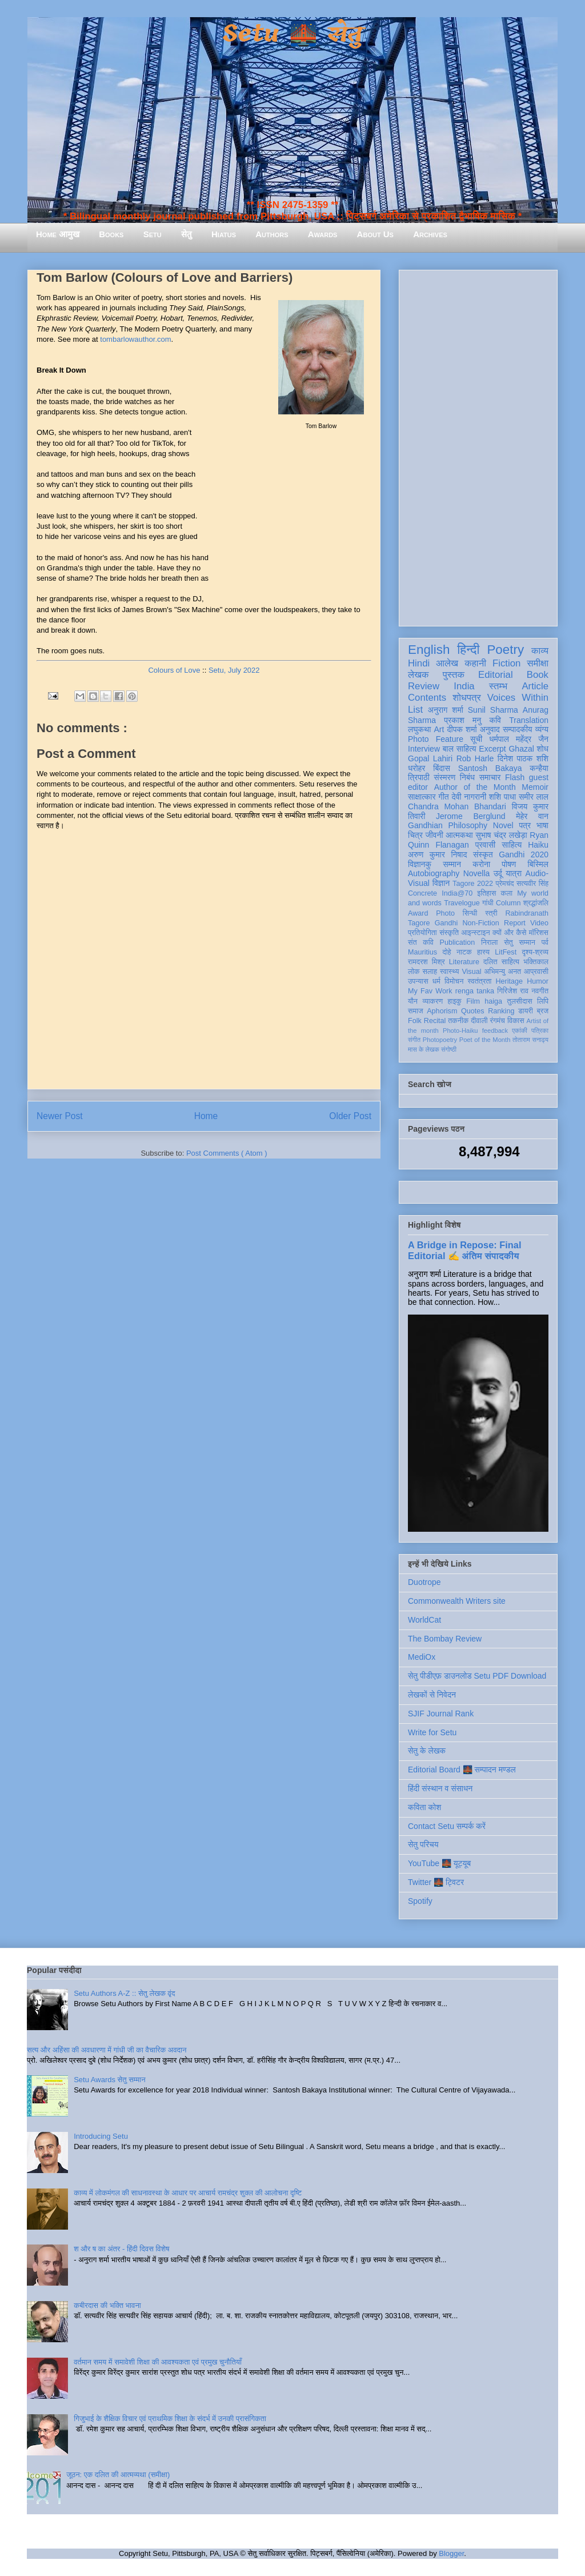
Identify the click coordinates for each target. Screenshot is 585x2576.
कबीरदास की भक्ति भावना (107, 2305)
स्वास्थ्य (449, 972)
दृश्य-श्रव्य (535, 952)
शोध (543, 748)
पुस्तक (453, 674)
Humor (537, 981)
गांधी (488, 903)
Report (515, 923)
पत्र (525, 825)
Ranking (501, 1011)
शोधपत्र (466, 697)
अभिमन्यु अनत (502, 972)
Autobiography (433, 873)
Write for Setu (432, 1732)
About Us (375, 234)
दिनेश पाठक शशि (523, 758)
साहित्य (512, 844)
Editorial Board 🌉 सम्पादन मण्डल (462, 1769)
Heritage (509, 981)
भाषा (542, 825)
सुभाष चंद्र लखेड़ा (501, 835)
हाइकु (455, 1001)
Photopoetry (440, 1039)
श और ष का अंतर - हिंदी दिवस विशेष (121, 2248)
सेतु (186, 234)
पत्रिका (539, 1030)
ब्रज (543, 1011)
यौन (413, 1001)
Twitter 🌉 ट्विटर (436, 1882)
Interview (424, 748)
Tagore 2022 (472, 884)
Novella (476, 873)
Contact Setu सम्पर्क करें (447, 1826)
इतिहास (486, 893)
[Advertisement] (478, 445)
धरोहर (416, 768)
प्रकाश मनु (462, 720)
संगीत (414, 1039)
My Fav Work (430, 991)
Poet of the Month (485, 1039)
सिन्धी (470, 913)
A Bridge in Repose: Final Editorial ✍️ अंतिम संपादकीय (464, 1250)
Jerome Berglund (470, 816)
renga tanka (474, 991)
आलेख (447, 663)
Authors (271, 234)
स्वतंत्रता (479, 981)
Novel (503, 825)
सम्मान (452, 864)
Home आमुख (57, 234)
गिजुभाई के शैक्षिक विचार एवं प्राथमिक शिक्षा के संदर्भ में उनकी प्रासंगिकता (170, 2418)
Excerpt (492, 748)
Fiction (506, 663)
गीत (443, 796)
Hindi (419, 663)
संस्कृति (449, 933)
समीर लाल (533, 796)
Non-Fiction (480, 923)
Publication (457, 942)
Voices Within (517, 697)
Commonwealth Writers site (457, 1600)
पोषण (509, 864)
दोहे (446, 952)
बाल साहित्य (459, 748)
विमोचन (453, 981)
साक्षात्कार (422, 796)
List (415, 709)
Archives (430, 234)
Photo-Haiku (460, 1030)
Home (206, 1116)
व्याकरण (432, 1001)
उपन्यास (418, 981)
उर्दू (498, 873)
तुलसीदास (519, 1001)
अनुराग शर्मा (445, 709)
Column (508, 903)
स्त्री (491, 913)
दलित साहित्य (501, 962)
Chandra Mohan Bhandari (457, 806)
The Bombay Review (445, 1638)
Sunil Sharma (493, 709)
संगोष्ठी (448, 1049)
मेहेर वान (532, 816)
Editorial (495, 674)
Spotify (420, 1901)
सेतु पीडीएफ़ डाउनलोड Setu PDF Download (477, 1675)
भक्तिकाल (535, 962)
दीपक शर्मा (462, 729)
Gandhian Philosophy (447, 825)
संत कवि (421, 942)
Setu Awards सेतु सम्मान (109, 2079)
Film (473, 1001)
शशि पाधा (502, 796)
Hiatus (223, 234)
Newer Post (60, 1116)
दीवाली (479, 1021)
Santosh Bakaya (490, 768)
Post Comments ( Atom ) (226, 1153)
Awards (323, 234)
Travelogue (462, 903)
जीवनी (434, 835)
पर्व (545, 942)
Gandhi (446, 923)
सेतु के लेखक (427, 1750)
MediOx (421, 1657)
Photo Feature (435, 739)
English (429, 649)
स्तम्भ (498, 686)
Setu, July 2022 (234, 670)
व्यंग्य (541, 729)
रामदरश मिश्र (426, 962)
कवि (495, 720)
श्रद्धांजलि (535, 903)
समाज (415, 1011)
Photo (445, 913)
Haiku (538, 844)
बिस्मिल (538, 864)
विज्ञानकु (419, 864)
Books (111, 234)
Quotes (472, 1011)
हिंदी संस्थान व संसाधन (440, 1788)
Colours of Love (174, 670)
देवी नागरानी (468, 796)
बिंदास (441, 768)
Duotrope (424, 1582)
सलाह (429, 972)
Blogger (451, 2553)
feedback (495, 1030)
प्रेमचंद (505, 884)
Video (539, 923)
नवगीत (539, 991)
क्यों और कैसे (509, 933)
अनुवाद (490, 729)
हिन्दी (468, 649)
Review (423, 686)
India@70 (457, 893)
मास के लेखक (423, 1049)
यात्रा (514, 873)
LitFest (505, 952)
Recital (435, 1021)
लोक (414, 972)
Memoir (535, 787)
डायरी (525, 1011)
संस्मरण (444, 777)
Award (418, 913)
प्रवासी (485, 844)
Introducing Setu (101, 2136)
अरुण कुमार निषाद (437, 854)
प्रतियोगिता (422, 933)
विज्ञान (441, 883)
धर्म (436, 981)
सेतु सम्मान (519, 942)
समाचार (490, 777)
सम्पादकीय (517, 729)
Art (439, 729)
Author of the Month (475, 787)
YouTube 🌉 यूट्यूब (439, 1863)
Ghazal (521, 748)
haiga (493, 1001)
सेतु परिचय (423, 1844)
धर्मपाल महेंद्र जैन (518, 739)
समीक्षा (537, 663)
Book (537, 674)
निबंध (467, 777)
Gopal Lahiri (430, 758)
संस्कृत (483, 854)
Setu (152, 234)
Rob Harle (475, 758)
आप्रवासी (536, 972)
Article (535, 686)
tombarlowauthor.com (135, 339)
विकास (515, 1021)
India (464, 686)
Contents (427, 697)
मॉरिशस (538, 933)
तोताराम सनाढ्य (530, 1039)
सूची (476, 739)
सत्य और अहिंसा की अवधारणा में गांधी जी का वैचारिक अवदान (106, 2050)
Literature (464, 962)
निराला (489, 942)
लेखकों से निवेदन (432, 1694)
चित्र (415, 835)
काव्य (539, 650)
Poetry (505, 649)
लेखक (418, 674)
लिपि (542, 1001)
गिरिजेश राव (512, 991)
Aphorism (442, 1011)
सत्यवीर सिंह (532, 884)
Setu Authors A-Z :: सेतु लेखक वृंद (124, 1993)
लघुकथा (419, 729)
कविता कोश (424, 1807)
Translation (528, 720)
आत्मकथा (459, 835)
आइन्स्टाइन (475, 933)
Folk (415, 1021)
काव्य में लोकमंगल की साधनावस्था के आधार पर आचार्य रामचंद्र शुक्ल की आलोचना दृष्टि (188, 2192)
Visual (471, 972)
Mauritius (422, 952)
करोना (481, 864)
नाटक (464, 952)
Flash (514, 777)
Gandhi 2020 (523, 854)
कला (507, 893)
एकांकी (519, 1030)
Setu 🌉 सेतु (292, 34)
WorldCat (424, 1619)
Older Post (350, 1116)
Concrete (422, 893)
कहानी (475, 663)
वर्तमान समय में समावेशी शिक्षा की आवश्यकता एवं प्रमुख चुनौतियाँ (158, 2362)
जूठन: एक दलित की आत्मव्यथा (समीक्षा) (118, 2474)
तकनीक (458, 1021)
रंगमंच (497, 1021)
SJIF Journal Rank (441, 1713)
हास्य (483, 952)
